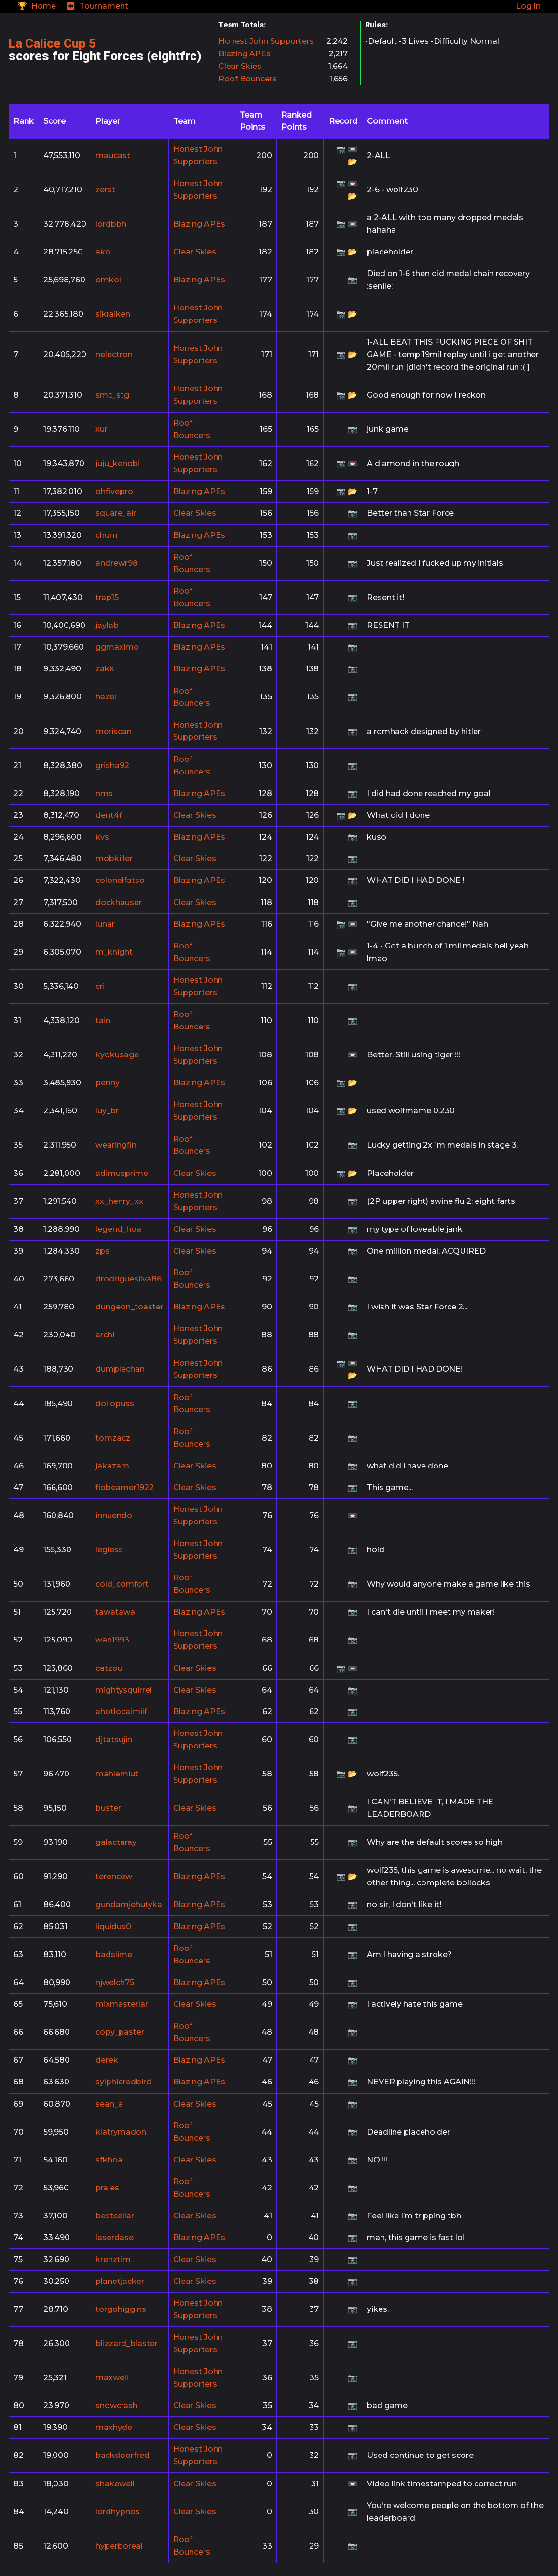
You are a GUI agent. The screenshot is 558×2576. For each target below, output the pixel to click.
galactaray (115, 1842)
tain (102, 1020)
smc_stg (112, 395)
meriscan (113, 731)
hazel (105, 696)
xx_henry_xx (119, 1201)
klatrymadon (120, 2131)
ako (102, 251)
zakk (104, 668)
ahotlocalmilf (121, 1711)
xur (101, 429)
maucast (112, 155)
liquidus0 (113, 1926)
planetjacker (119, 2281)
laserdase (114, 2237)
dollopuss (114, 1403)
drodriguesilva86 (128, 1278)
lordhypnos (117, 2511)
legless (109, 1549)
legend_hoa (118, 1229)
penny (107, 1082)
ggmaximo (117, 647)
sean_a (109, 2104)
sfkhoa (108, 2159)
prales (107, 2187)
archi (104, 1334)
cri (100, 986)
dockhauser (118, 902)
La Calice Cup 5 (52, 43)
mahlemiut (116, 1773)
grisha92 (112, 765)
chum (106, 535)
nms (104, 793)
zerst (105, 189)
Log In (528, 6)
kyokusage (117, 1054)
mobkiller (114, 858)
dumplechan (120, 1369)
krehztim (113, 2259)
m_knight (114, 952)
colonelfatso (120, 880)
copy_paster (119, 2032)
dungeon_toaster (129, 1306)
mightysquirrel (123, 1690)
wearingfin (115, 1144)
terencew (113, 1876)
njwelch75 (114, 1982)
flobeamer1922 (124, 1487)
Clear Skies (239, 66)
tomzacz (112, 1437)
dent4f (108, 815)
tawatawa (115, 1611)
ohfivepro (114, 491)
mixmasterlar (121, 2004)
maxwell (111, 2377)
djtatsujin (113, 1739)
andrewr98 (116, 563)
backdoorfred (122, 2455)
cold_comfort (122, 1583)
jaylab (107, 625)
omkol (108, 279)
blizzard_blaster (126, 2343)
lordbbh (110, 223)
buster (108, 1808)
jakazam (112, 1465)
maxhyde (113, 2427)
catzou (108, 1668)
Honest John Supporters (266, 41)
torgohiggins (120, 2309)
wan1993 (112, 1639)
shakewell (115, 2483)
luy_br (107, 1110)
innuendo (113, 1515)
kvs (102, 836)
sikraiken (112, 314)
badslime (113, 1954)
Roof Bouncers (247, 78)
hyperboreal (119, 2545)
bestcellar (114, 2215)
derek (106, 2060)
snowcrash (116, 2405)
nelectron (114, 354)
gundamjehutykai (129, 1904)
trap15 (107, 597)
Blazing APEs (244, 53)
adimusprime (121, 1173)
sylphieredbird (123, 2081)
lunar (105, 924)
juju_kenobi (117, 463)
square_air (115, 513)
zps (102, 1250)
